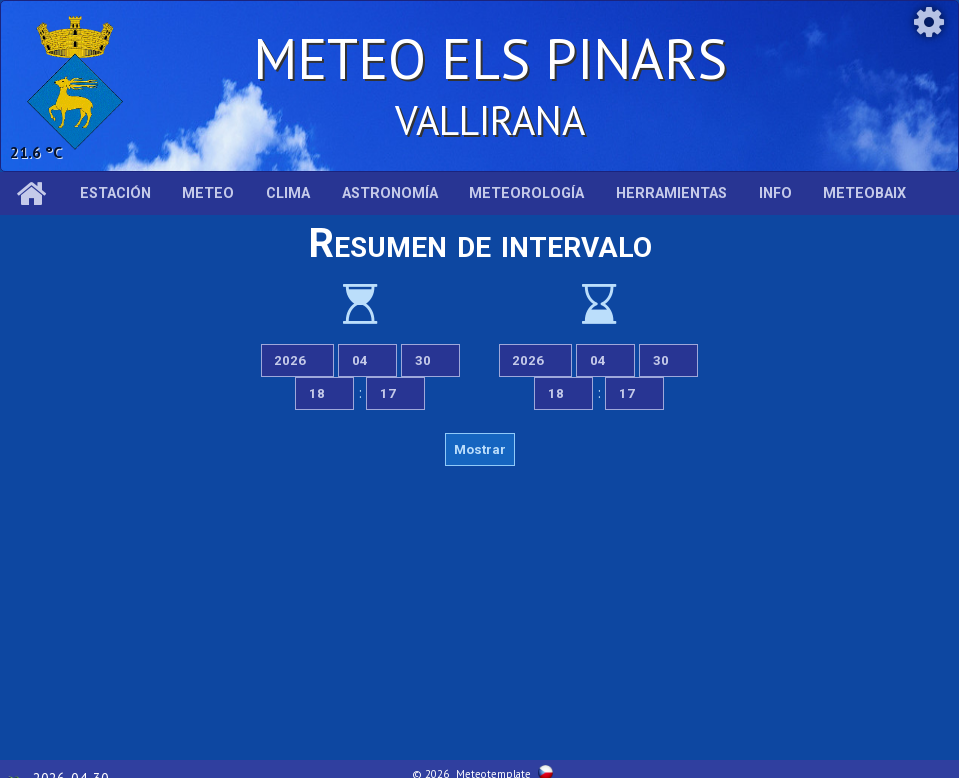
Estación (115, 193)
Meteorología (526, 193)
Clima (288, 193)
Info (775, 193)
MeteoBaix (864, 193)
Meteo (208, 193)
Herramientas (671, 193)
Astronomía (390, 193)
